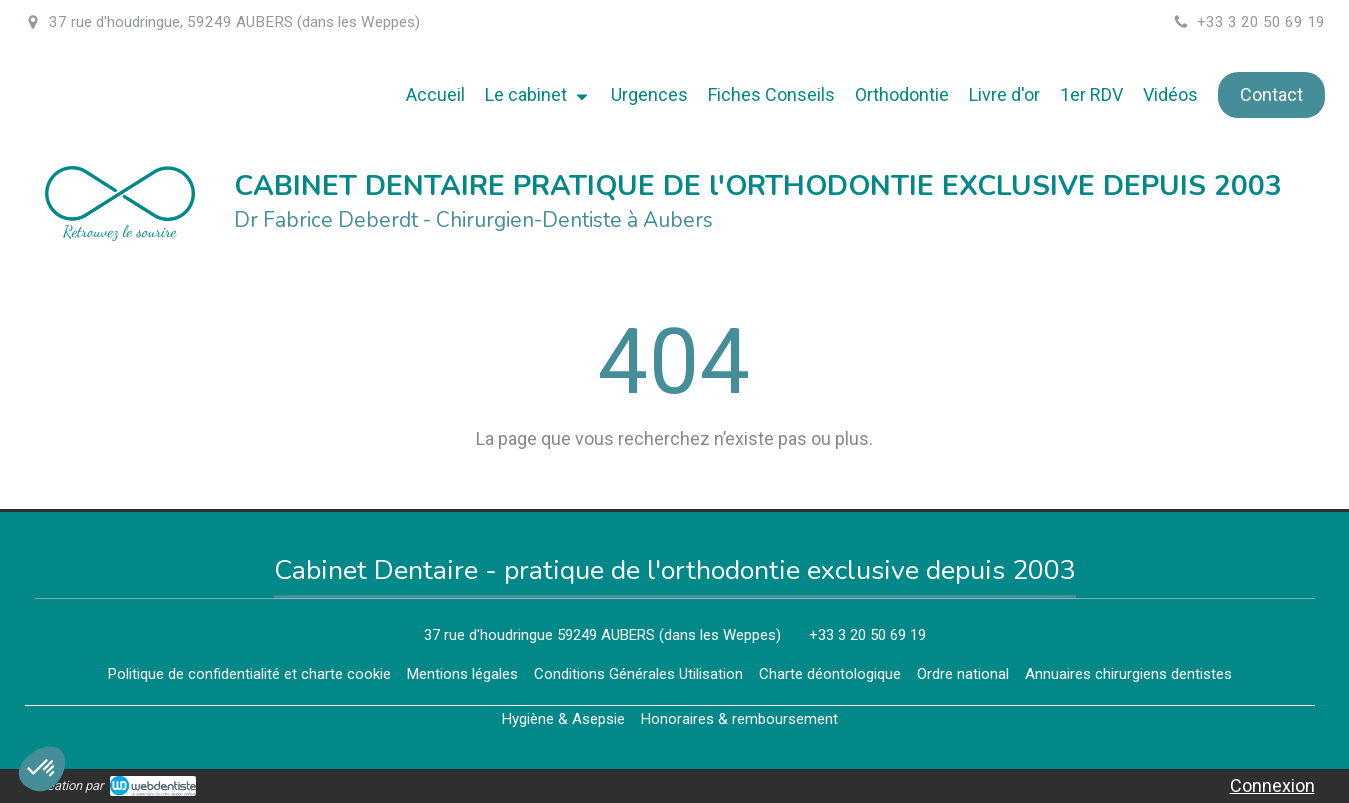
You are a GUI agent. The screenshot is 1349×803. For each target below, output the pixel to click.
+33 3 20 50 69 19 (867, 635)
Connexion (1272, 785)
